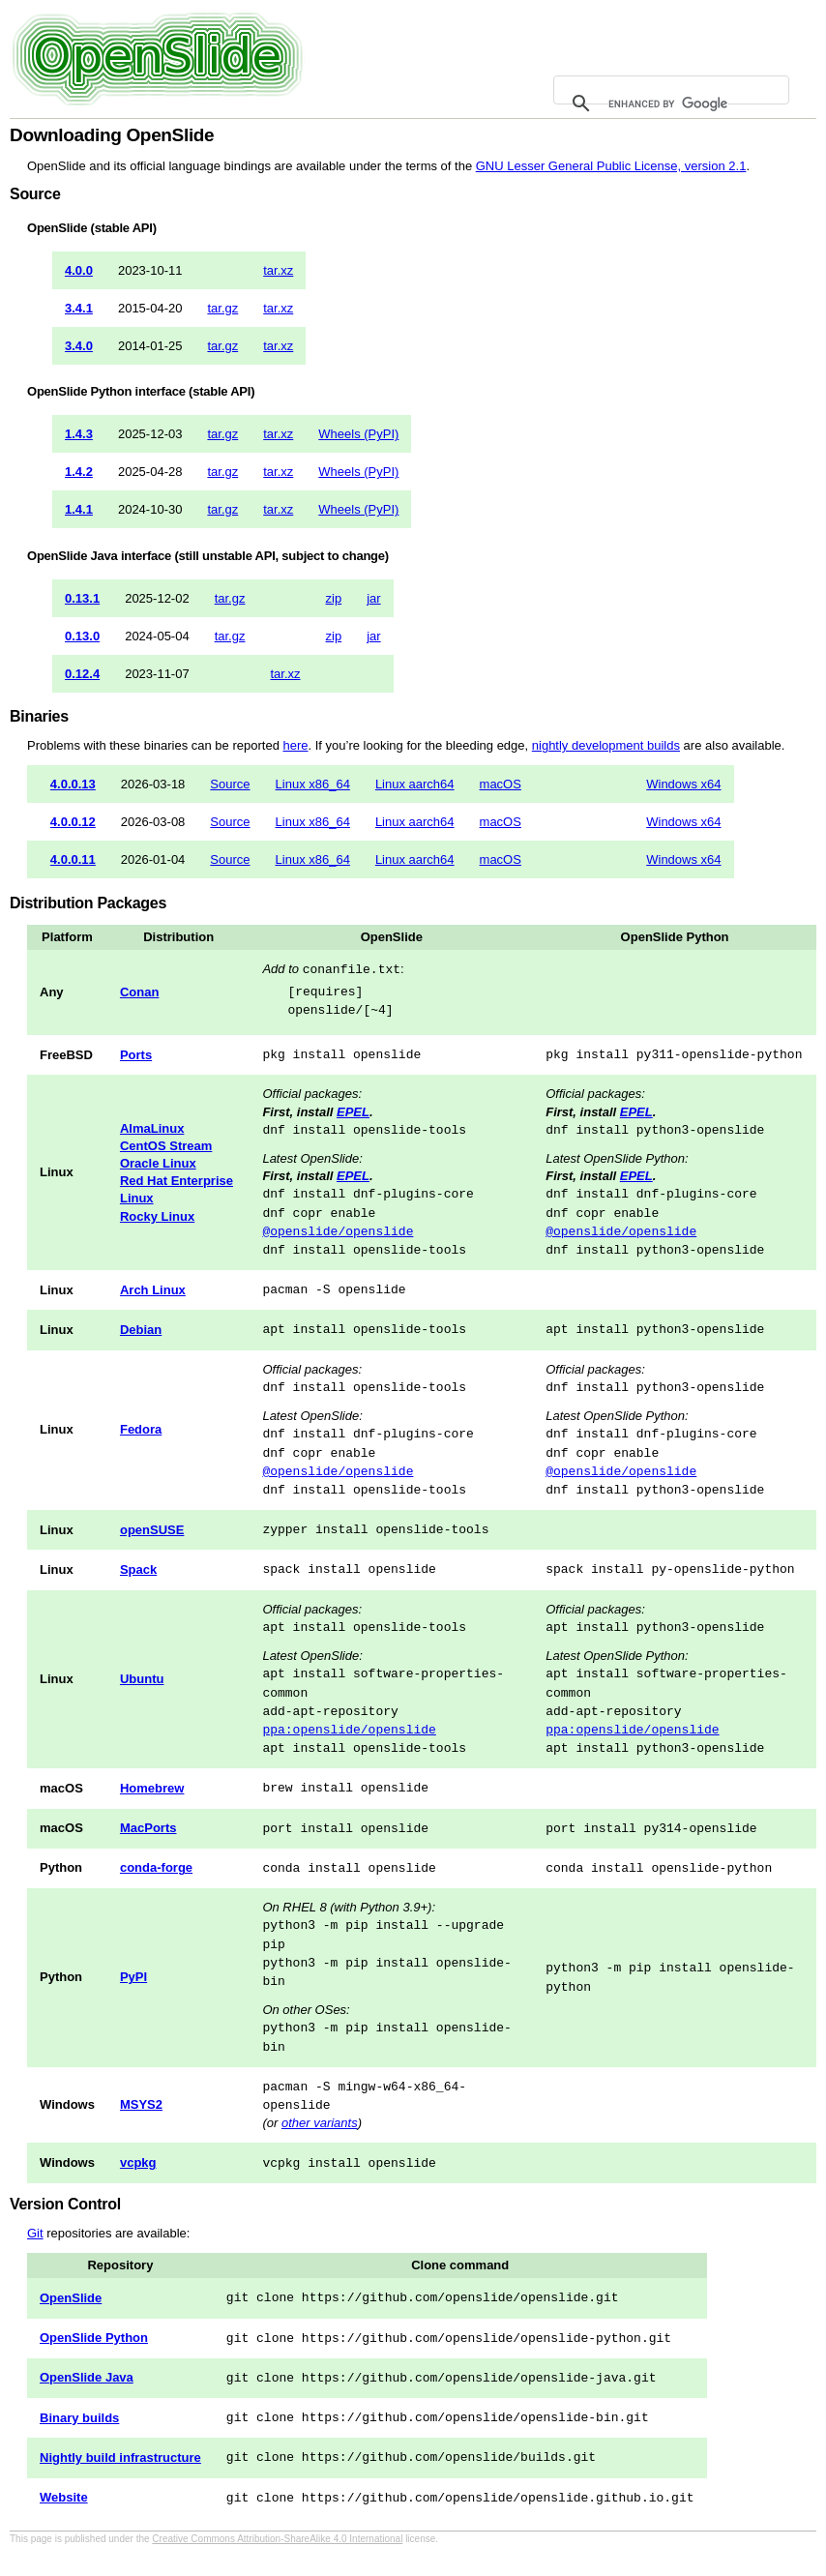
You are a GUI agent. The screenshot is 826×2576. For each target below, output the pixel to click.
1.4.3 (79, 434)
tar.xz (278, 270)
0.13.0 (82, 636)
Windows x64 (683, 784)
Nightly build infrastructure (120, 2457)
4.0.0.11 (73, 859)
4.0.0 (79, 270)
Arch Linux (153, 1290)
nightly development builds (606, 745)
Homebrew (152, 1788)
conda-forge (156, 1867)
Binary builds (79, 2418)
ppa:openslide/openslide (348, 1729)
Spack (138, 1569)
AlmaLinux (152, 1128)
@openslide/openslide (337, 1231)
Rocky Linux (157, 1216)
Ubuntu (141, 1679)
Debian (141, 1329)
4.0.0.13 (73, 784)
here (295, 745)
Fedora (141, 1429)
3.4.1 (79, 308)
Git (35, 2233)
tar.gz (222, 308)
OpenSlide (71, 2298)
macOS (500, 784)
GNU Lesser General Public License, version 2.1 (611, 166)
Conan (139, 992)
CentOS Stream (166, 1146)
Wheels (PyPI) (358, 434)
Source (230, 784)
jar (373, 598)
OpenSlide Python (94, 2337)
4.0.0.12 (73, 821)
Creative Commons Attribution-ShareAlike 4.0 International (277, 2538)
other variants (319, 2123)
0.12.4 (82, 673)
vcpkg (138, 2162)
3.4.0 (79, 346)
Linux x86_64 (313, 784)
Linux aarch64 (415, 784)
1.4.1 (79, 509)
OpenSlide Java (86, 2377)
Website (64, 2497)
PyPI (133, 1976)
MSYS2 (141, 2104)
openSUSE (152, 1530)
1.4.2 (79, 471)
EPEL (353, 1112)
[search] (668, 103)
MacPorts (148, 1828)
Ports (136, 1055)
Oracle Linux (158, 1163)
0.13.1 (82, 598)
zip (334, 598)
